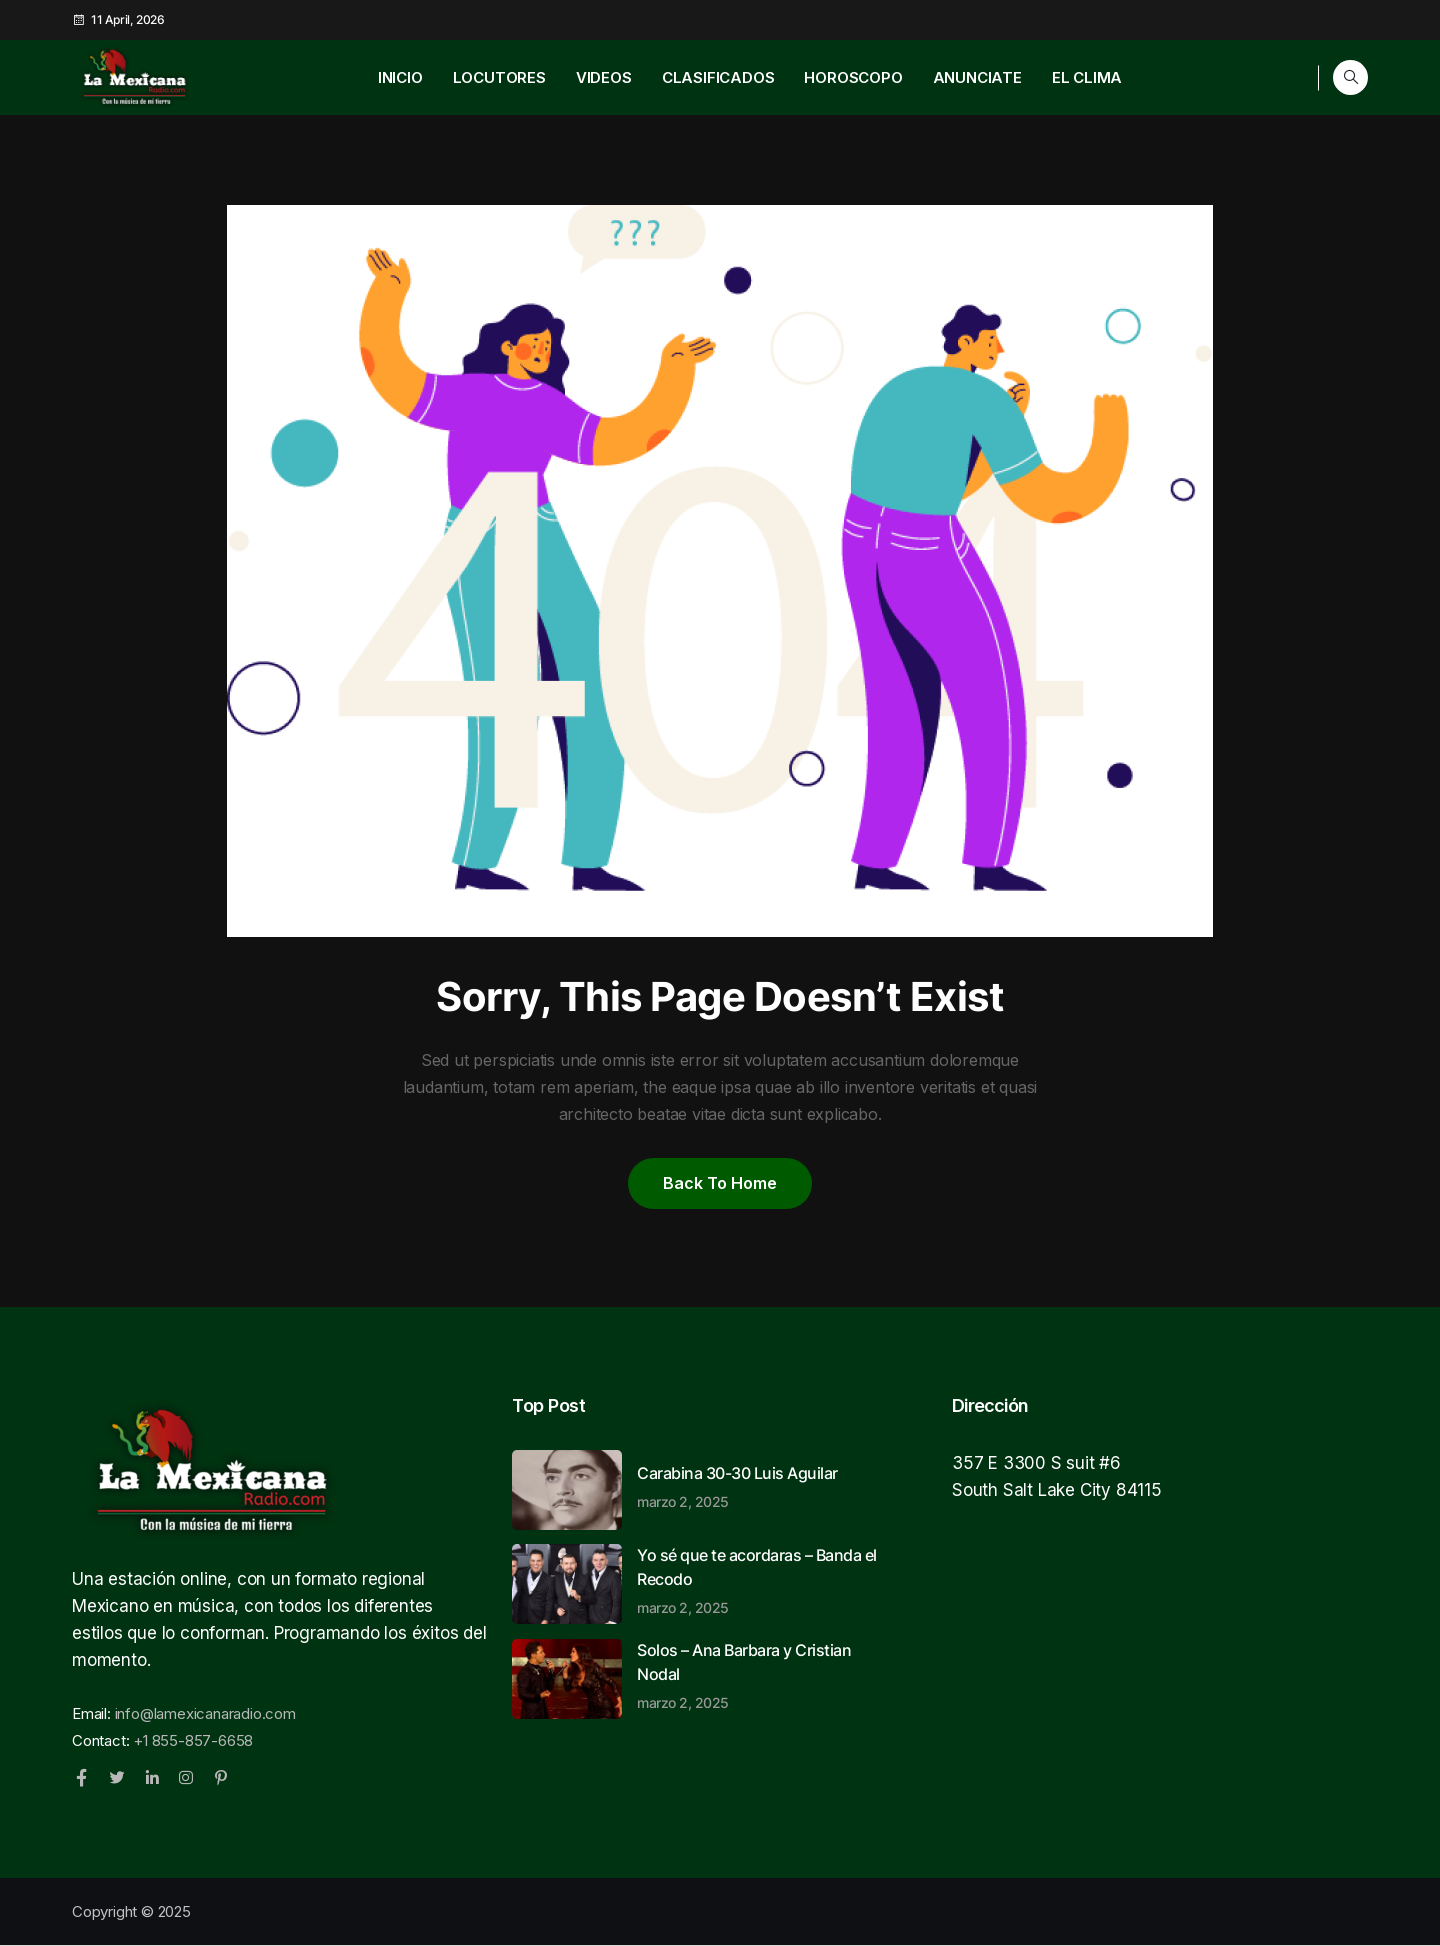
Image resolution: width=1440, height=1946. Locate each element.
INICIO (400, 77)
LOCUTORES (499, 77)
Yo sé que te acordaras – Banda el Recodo (762, 1580)
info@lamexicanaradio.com (205, 1713)
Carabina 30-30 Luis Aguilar (762, 1486)
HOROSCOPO (853, 77)
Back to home (720, 1183)
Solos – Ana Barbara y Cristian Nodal (762, 1675)
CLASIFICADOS (718, 77)
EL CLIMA (1087, 77)
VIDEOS (604, 77)
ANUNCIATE (977, 77)
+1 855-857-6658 (193, 1740)
